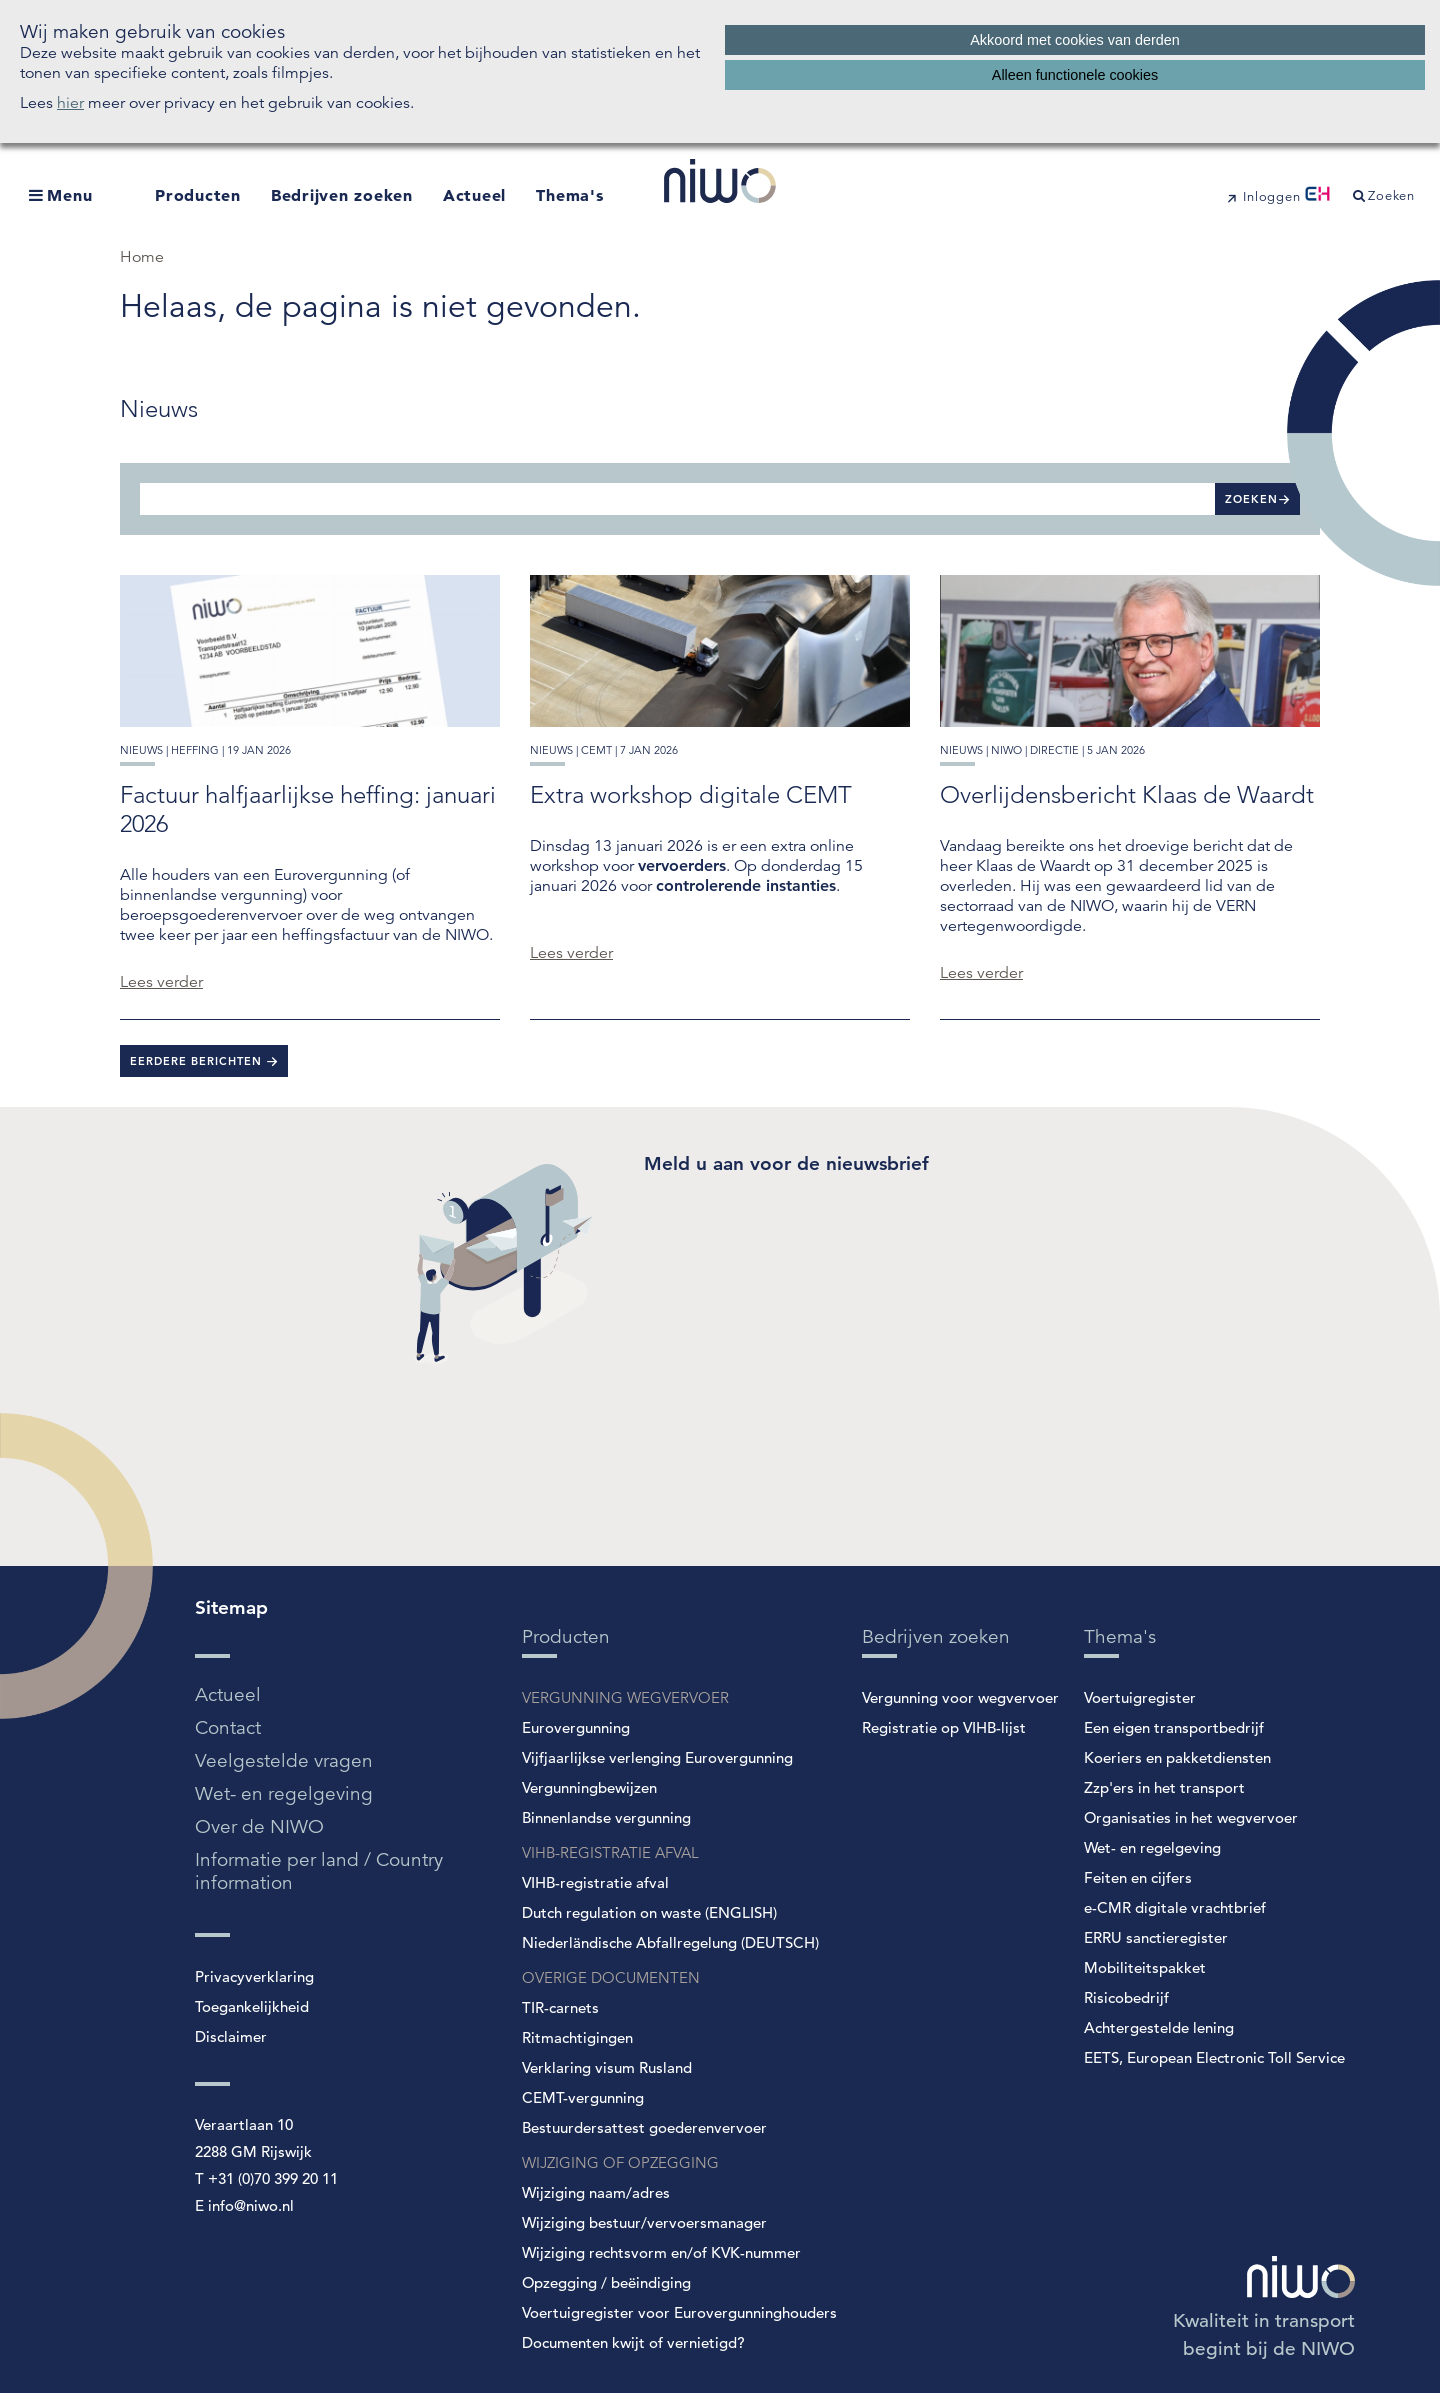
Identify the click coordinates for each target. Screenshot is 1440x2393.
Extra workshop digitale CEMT (691, 794)
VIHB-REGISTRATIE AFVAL (610, 1852)
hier (70, 103)
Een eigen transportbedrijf (1174, 1727)
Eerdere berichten (198, 1061)
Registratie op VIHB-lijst (944, 1727)
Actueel (474, 195)
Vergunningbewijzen (589, 1787)
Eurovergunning (576, 1727)
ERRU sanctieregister (1156, 1937)
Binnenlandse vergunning (606, 1817)
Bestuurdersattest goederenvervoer (644, 2127)
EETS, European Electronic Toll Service (1214, 2057)
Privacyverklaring (254, 1976)
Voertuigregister (1140, 1697)
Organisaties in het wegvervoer (1191, 1817)
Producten (198, 195)
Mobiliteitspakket (1145, 1967)
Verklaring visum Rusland (607, 2067)
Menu (69, 195)
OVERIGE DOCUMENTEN (611, 1977)
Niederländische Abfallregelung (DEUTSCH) (670, 1942)
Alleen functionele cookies (1075, 75)
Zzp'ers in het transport (1164, 1787)
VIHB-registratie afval (595, 1882)
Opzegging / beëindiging (606, 2282)
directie (1054, 750)
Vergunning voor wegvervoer (960, 1697)
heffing (195, 750)
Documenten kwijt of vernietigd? (633, 2342)
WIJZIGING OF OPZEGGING (620, 2162)
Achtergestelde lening (1159, 2027)
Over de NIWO (259, 1826)
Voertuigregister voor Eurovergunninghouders (679, 2312)
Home (142, 257)
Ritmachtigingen (577, 2037)
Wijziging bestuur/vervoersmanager (644, 2222)
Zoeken (1251, 499)
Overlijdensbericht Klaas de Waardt (1127, 794)
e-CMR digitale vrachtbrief (1175, 1907)
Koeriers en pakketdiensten (1177, 1757)
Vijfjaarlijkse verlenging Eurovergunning (657, 1757)
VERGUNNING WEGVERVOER (625, 1697)
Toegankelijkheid (252, 2006)
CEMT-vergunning (583, 2097)
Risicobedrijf (1126, 1997)
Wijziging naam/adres (596, 2192)
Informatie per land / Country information (319, 1871)
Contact (228, 1727)
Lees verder (161, 982)
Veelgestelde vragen (284, 1760)
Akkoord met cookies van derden (1075, 40)
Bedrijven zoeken (342, 195)
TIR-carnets (560, 2007)
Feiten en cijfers (1138, 1877)
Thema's (569, 195)
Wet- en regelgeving (284, 1793)
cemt (596, 750)
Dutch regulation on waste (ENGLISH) (649, 1912)
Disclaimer (231, 2036)
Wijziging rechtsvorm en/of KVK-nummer (661, 2252)
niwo (1006, 750)
